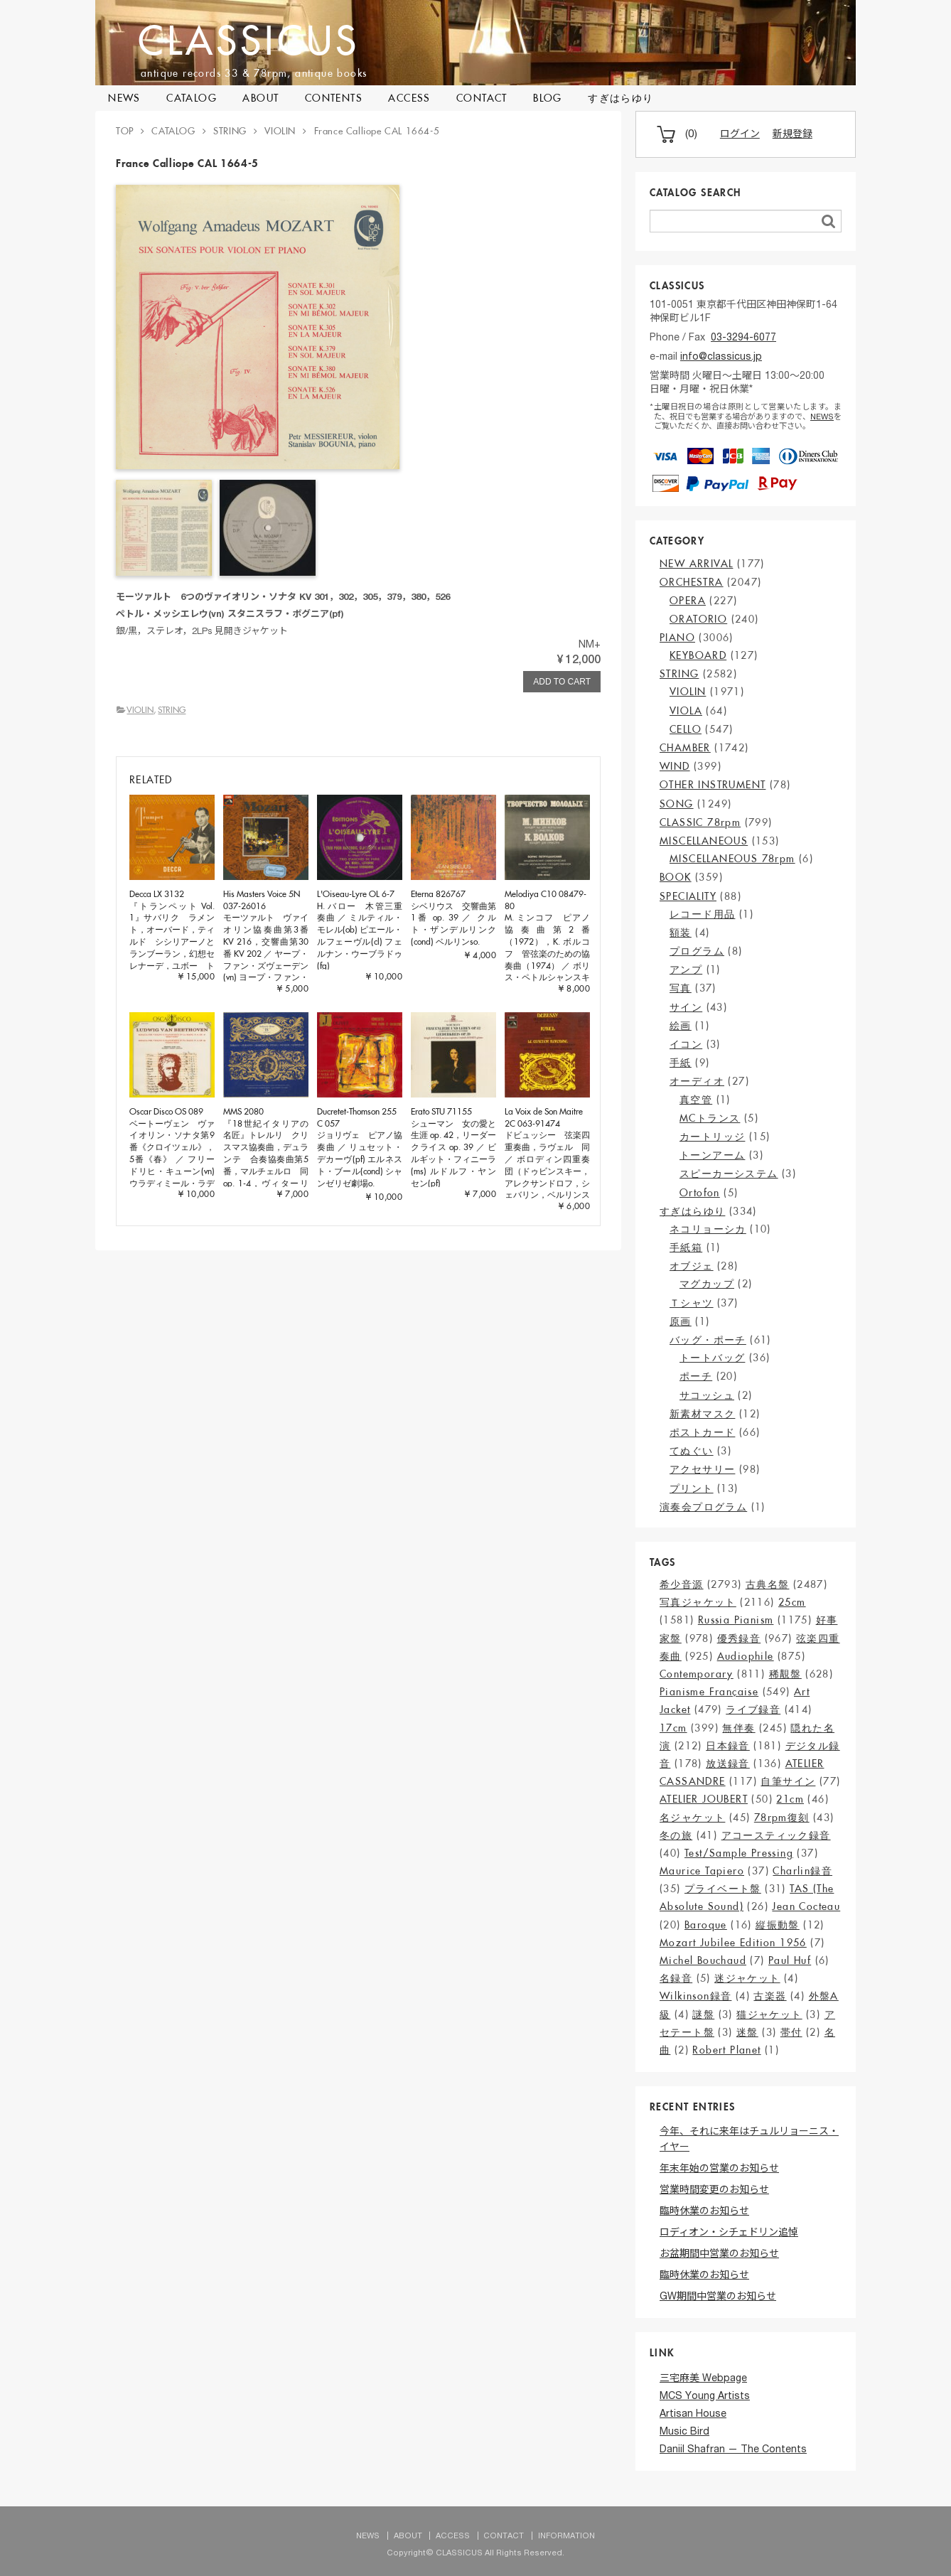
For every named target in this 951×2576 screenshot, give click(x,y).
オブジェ (692, 1266)
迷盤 (747, 2032)
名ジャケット (692, 1817)
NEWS (124, 98)
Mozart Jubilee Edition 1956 (733, 1942)
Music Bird (684, 2432)
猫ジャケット (769, 2014)
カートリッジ (712, 1136)
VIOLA (686, 710)
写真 (681, 988)
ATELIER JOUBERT (704, 1799)
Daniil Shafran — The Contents (733, 2450)
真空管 (695, 1099)
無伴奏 (738, 1728)
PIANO (677, 637)
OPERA (688, 600)
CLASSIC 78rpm (700, 822)
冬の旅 (676, 1835)
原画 (681, 1321)
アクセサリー (702, 1469)
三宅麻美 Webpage (703, 2379)
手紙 (681, 1062)
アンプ (686, 969)
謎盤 (703, 2014)
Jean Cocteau (806, 1906)
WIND (675, 766)
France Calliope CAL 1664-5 (377, 130)
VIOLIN (140, 709)
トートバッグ (712, 1357)
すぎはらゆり (620, 98)
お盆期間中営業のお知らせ (719, 2255)
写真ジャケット (698, 1602)
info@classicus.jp (721, 358)
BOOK (676, 877)
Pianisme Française (709, 1691)
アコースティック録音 (776, 1835)
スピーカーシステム (728, 1173)
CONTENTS (333, 98)
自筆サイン (788, 1781)
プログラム (697, 951)
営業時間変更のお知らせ (714, 2191)
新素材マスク (702, 1413)
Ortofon (699, 1192)
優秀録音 (739, 1638)
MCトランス (709, 1118)
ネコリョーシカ (708, 1229)
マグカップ (706, 1283)
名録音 (676, 1978)
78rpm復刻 (782, 1817)
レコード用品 (702, 914)
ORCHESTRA (692, 582)
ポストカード (702, 1432)
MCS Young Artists (705, 2397)
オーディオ (697, 1081)
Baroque (705, 1924)
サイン (686, 1007)
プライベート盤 (722, 1888)
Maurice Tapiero (702, 1870)
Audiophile (745, 1656)
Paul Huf (789, 1960)
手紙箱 (686, 1247)
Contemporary (697, 1674)
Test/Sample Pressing (738, 1853)
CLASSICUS (249, 40)
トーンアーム (712, 1155)
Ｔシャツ (692, 1303)
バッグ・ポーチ (708, 1339)
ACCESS (409, 98)
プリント (692, 1488)
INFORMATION (566, 2536)
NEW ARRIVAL (696, 563)
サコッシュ (706, 1395)
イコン (686, 1044)
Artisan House (693, 2415)
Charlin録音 (802, 1870)
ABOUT (260, 98)
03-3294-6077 (743, 338)
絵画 (681, 1025)
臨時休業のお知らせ (704, 2212)
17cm (673, 1728)
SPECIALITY (688, 896)
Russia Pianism (736, 1620)
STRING (172, 709)
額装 (681, 932)
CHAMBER (685, 747)
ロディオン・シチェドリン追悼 (729, 2233)
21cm (790, 1799)
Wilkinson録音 (695, 1996)
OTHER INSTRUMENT (712, 784)
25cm (792, 1602)
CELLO (686, 729)
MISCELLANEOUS (704, 840)
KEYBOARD (698, 655)
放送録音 (728, 1763)
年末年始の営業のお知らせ (719, 2169)
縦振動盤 (778, 1924)
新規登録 (792, 135)
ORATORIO (698, 619)
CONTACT (481, 98)
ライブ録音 (753, 1709)
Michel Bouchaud (703, 1960)
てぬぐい (692, 1450)
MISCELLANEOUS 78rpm (732, 858)
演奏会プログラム (703, 1507)
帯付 (791, 2032)
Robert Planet (726, 2050)
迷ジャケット (747, 1978)
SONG (677, 804)
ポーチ (695, 1376)
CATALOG (191, 98)
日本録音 (728, 1745)
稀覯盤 (785, 1674)
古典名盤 (768, 1584)
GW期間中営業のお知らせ (718, 2297)
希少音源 (682, 1584)
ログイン (740, 135)
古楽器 (769, 1996)
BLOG (547, 98)
